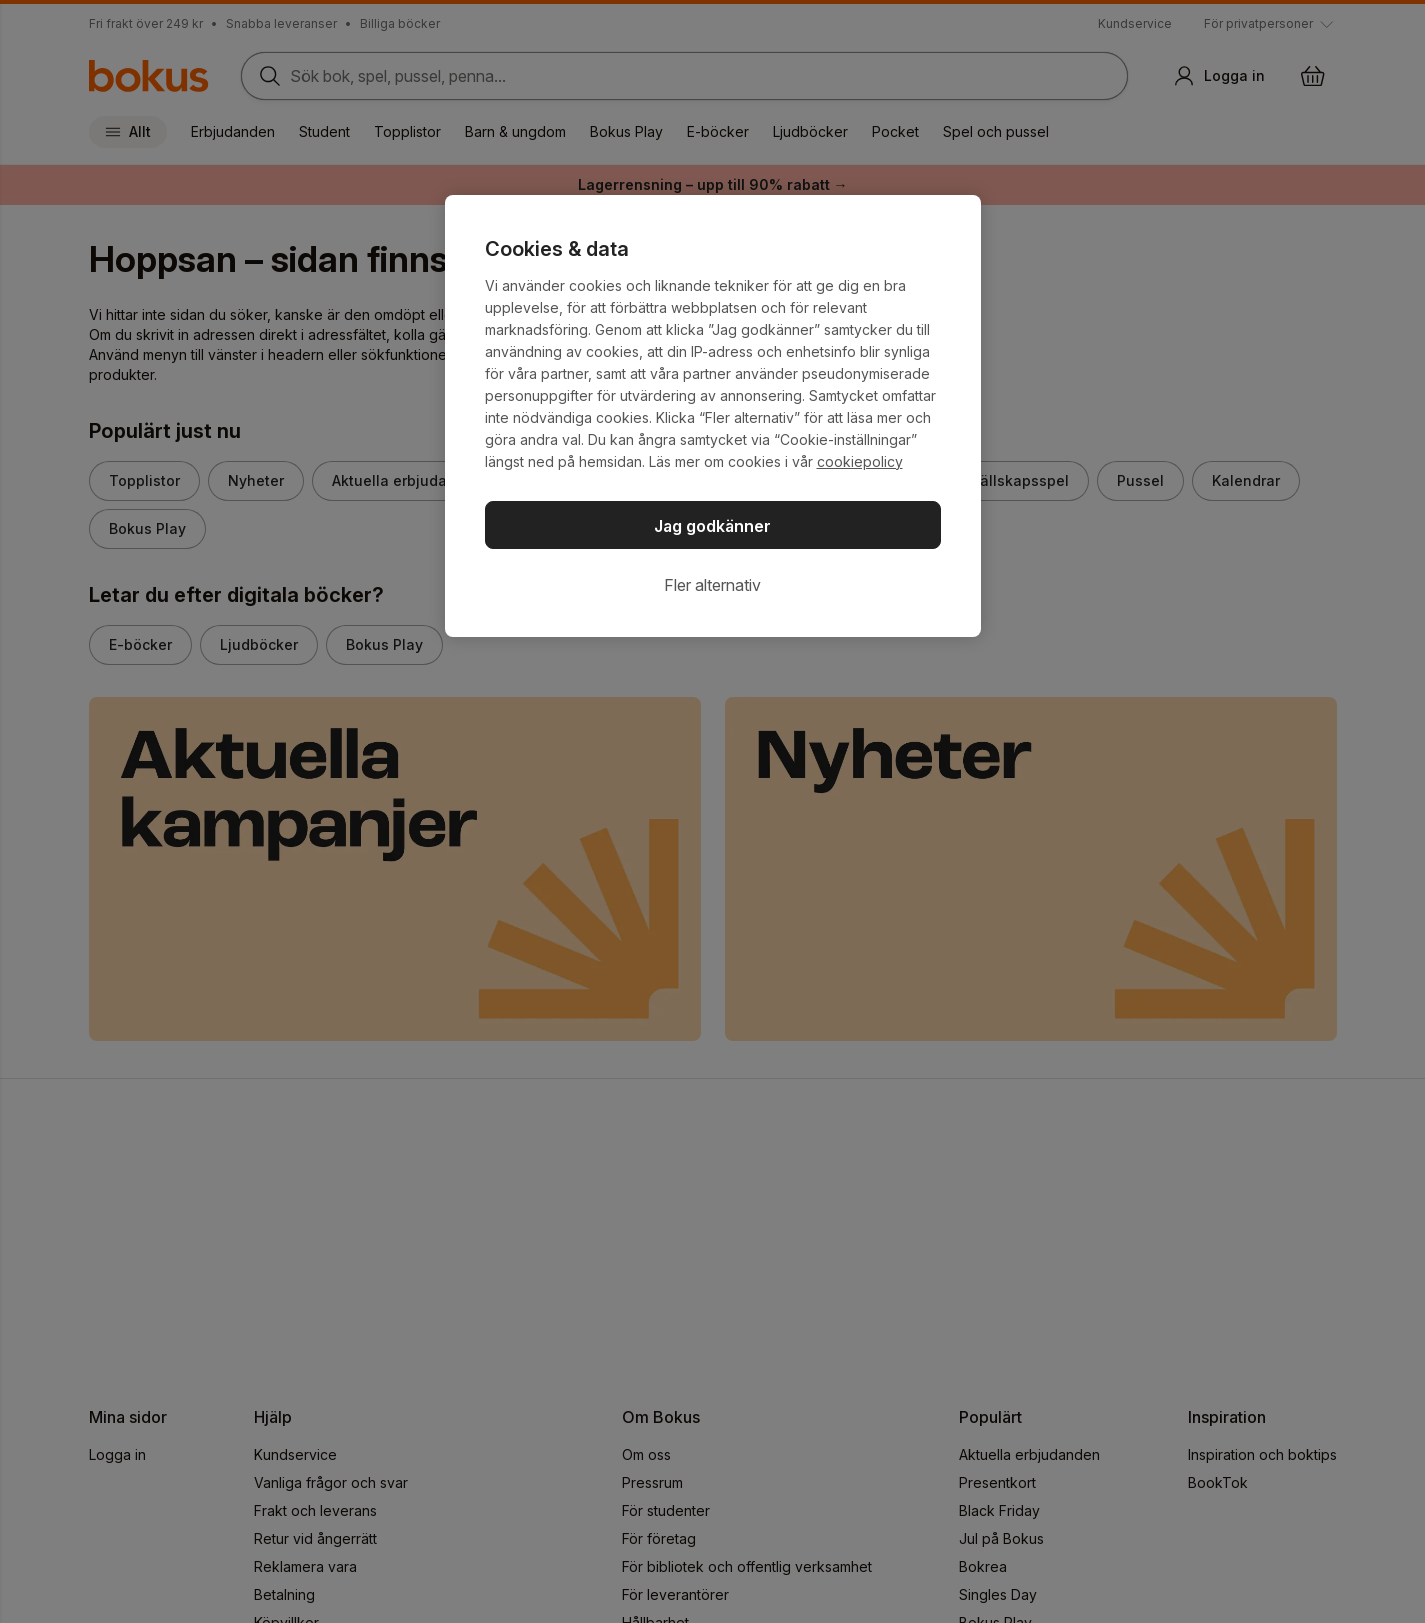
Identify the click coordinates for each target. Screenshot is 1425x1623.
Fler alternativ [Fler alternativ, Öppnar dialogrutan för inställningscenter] (712, 585)
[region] (713, 416)
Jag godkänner (712, 526)
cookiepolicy (860, 461)
